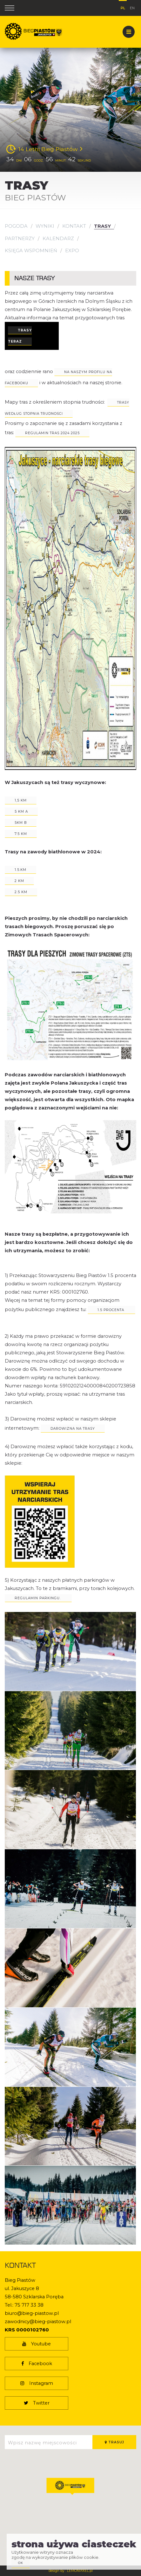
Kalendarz (58, 238)
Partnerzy (20, 238)
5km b (21, 823)
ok (20, 2563)
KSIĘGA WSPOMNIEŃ (31, 250)
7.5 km (21, 834)
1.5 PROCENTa (111, 1310)
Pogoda (16, 226)
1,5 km (21, 800)
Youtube (36, 2344)
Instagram (36, 2383)
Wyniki (45, 226)
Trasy (102, 226)
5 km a (21, 811)
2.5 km (21, 892)
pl (123, 7)
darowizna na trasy (72, 1429)
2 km (19, 881)
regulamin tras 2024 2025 (52, 433)
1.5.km (20, 870)
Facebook (36, 2363)
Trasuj (114, 2442)
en (132, 7)
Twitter (37, 2403)
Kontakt (74, 226)
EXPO (72, 250)
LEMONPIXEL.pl (80, 2571)
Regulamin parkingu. (38, 1598)
